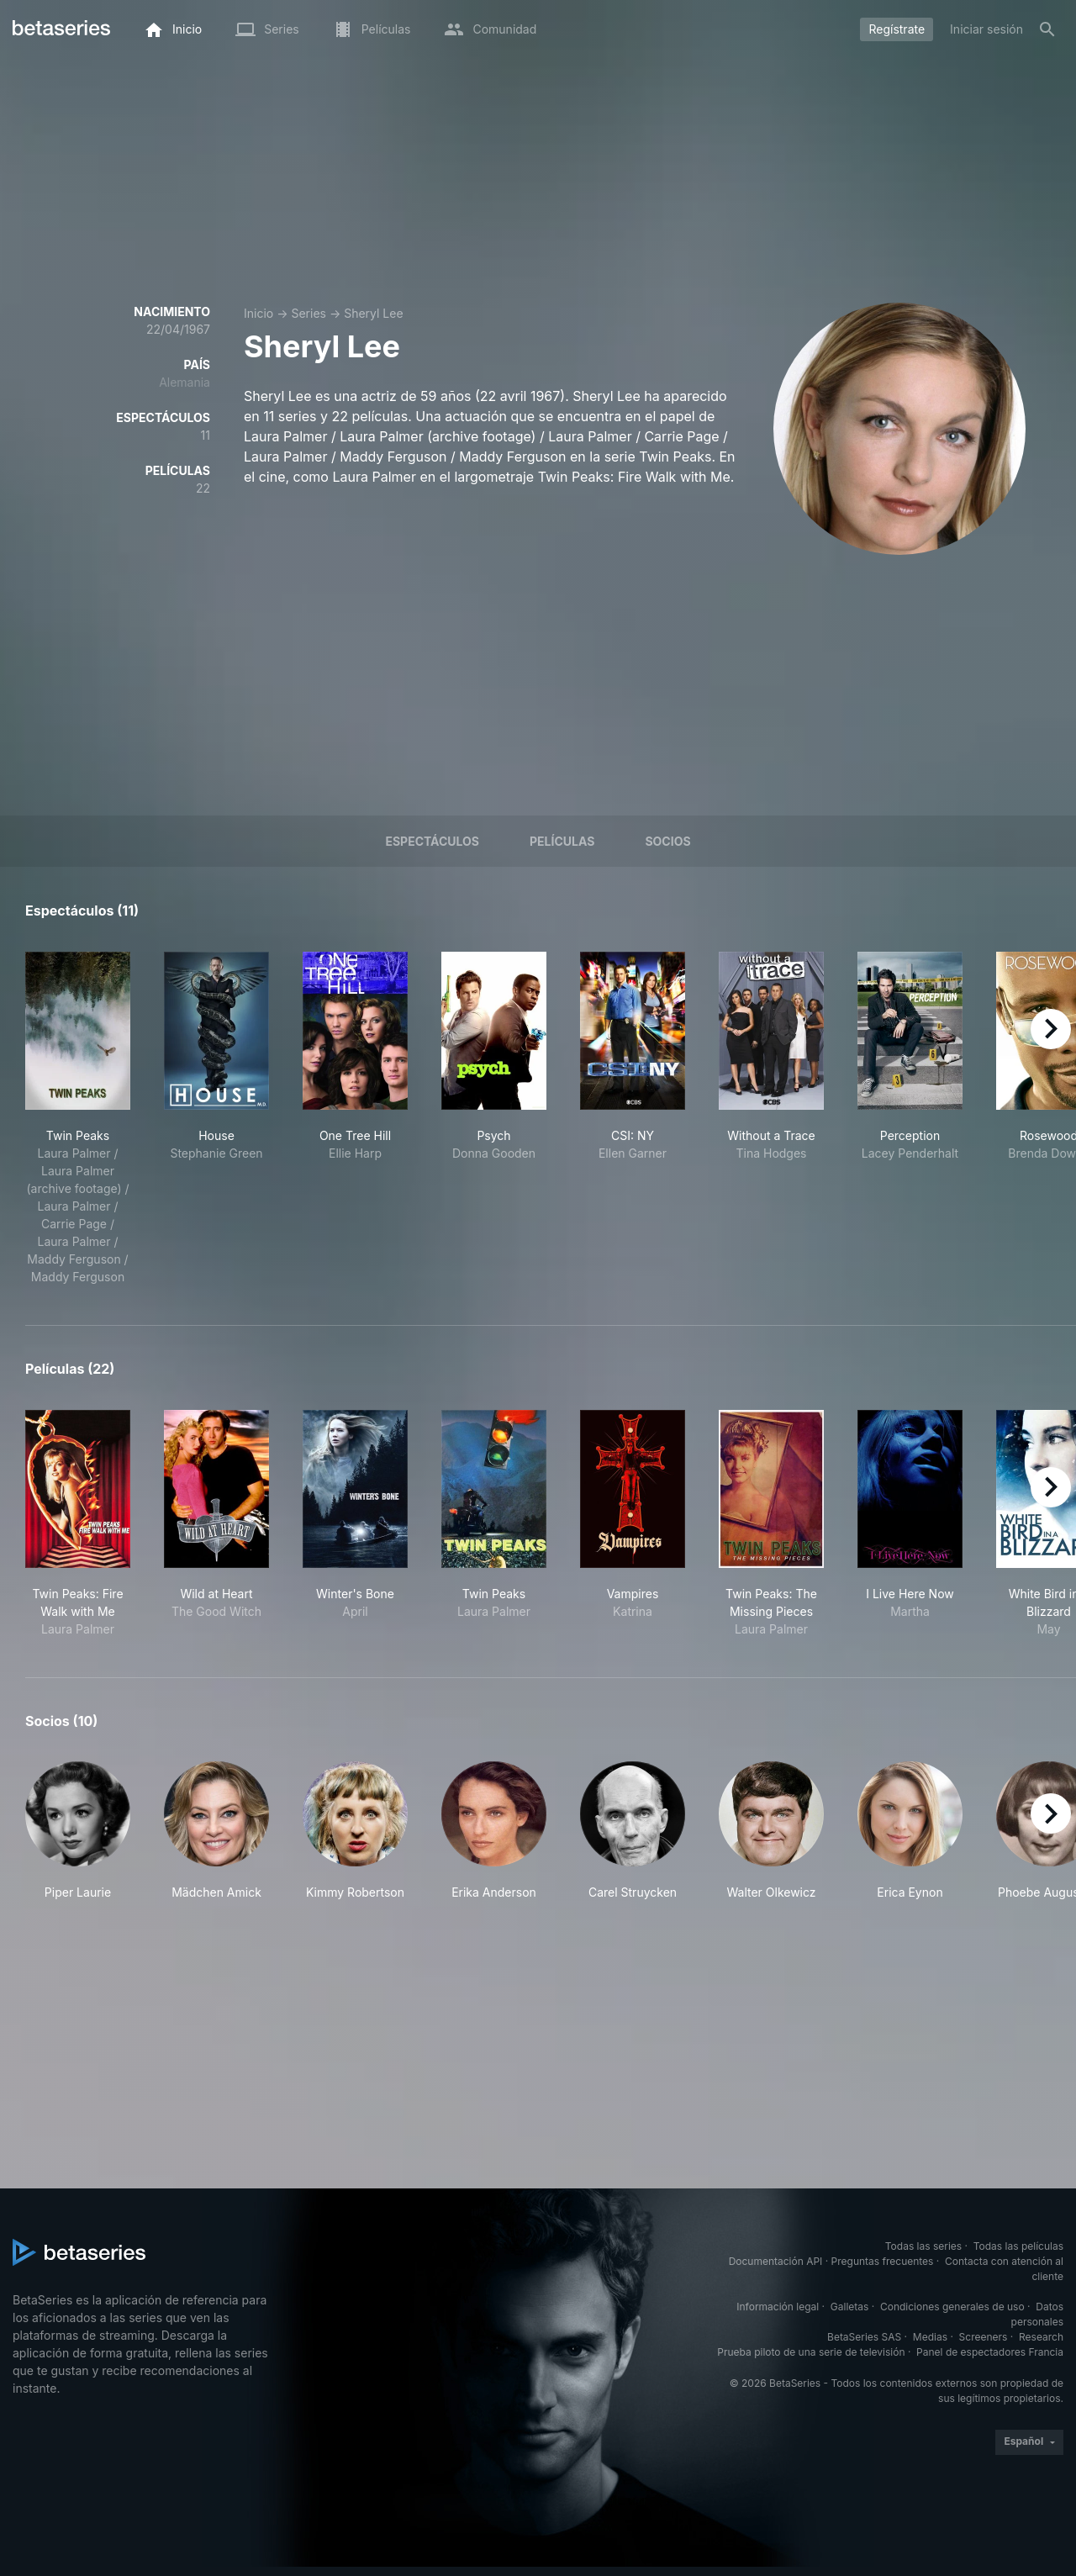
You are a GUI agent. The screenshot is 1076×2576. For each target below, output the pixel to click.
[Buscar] (1047, 29)
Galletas (850, 2306)
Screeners (983, 2337)
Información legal (777, 2306)
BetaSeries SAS (864, 2337)
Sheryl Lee (373, 313)
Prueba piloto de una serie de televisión (811, 2352)
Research (1041, 2337)
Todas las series (923, 2246)
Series (308, 313)
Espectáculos (432, 841)
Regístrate (896, 29)
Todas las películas (1018, 2246)
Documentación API (776, 2261)
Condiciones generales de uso (952, 2306)
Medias (930, 2337)
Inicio (258, 313)
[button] (77, 1831)
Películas (562, 841)
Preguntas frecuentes (882, 2261)
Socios (667, 841)
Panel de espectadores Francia (989, 2352)
